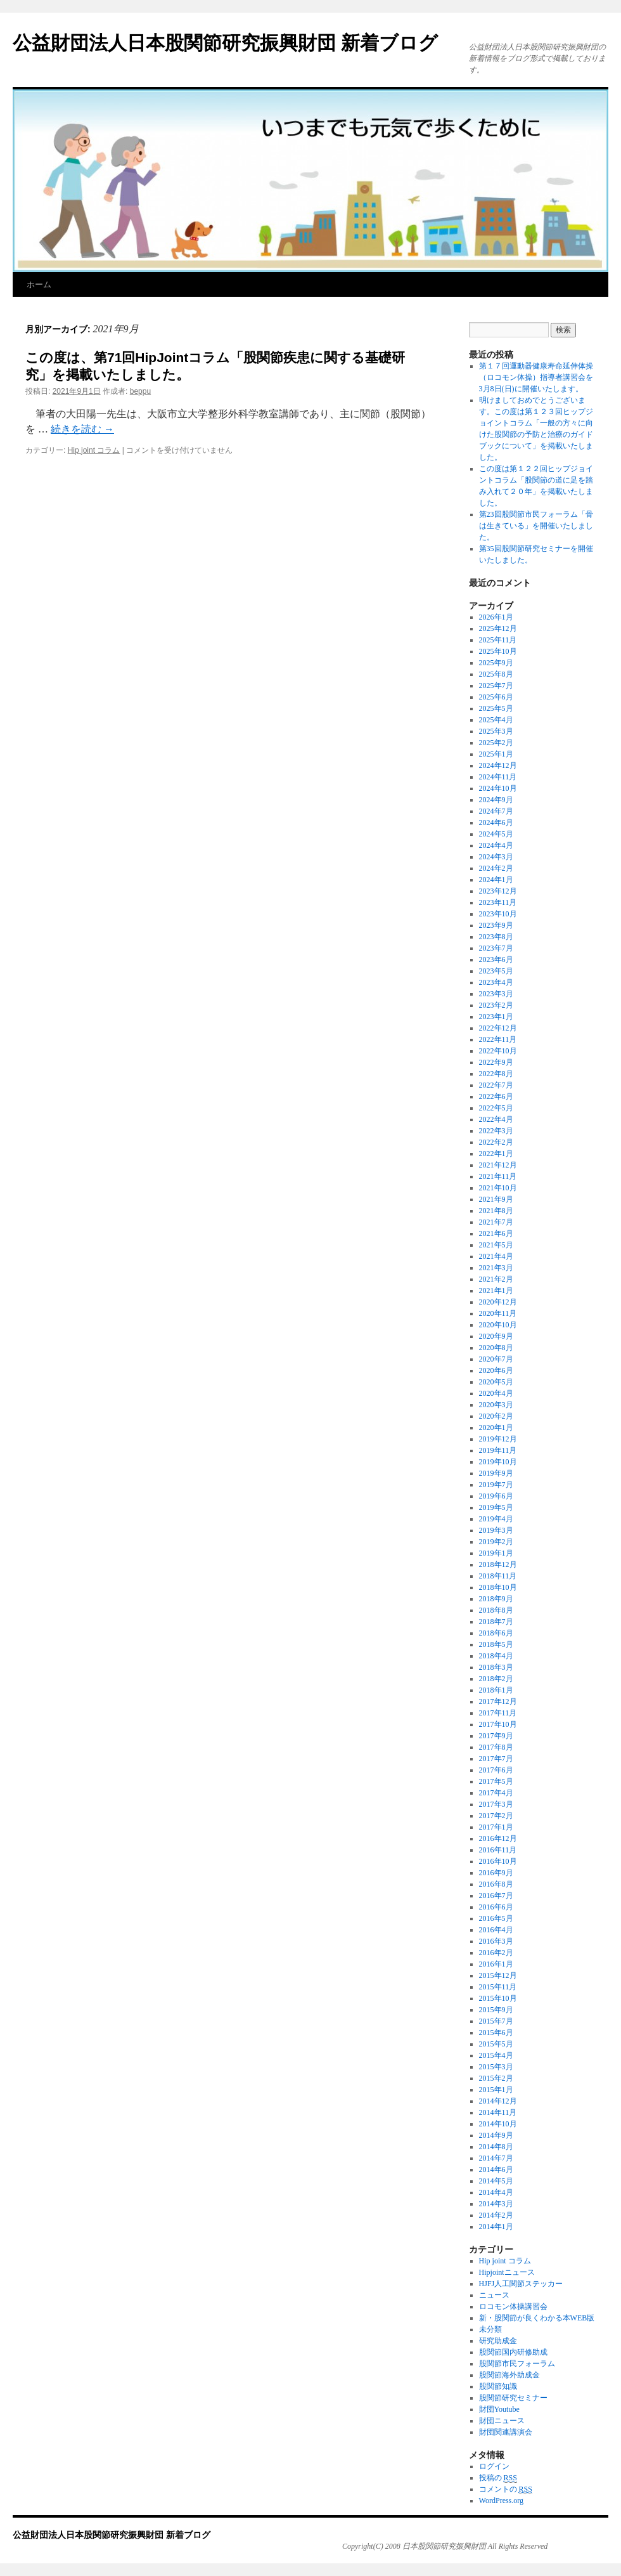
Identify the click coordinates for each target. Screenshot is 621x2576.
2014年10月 (498, 2123)
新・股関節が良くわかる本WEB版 (537, 2317)
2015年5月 (496, 2043)
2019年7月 (496, 1484)
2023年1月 (496, 1016)
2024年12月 (498, 765)
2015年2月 (496, 2078)
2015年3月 (496, 2066)
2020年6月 (496, 1370)
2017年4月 (496, 1792)
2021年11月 (498, 1176)
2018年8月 (496, 1610)
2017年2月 (496, 1815)
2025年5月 (496, 708)
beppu (140, 391)
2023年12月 (498, 891)
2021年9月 (496, 1199)
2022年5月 (496, 1107)
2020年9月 (496, 1336)
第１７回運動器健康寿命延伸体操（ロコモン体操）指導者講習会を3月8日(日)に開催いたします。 (536, 377)
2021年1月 (496, 1290)
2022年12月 (498, 1028)
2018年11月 (498, 1575)
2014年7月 (496, 2158)
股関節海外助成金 (509, 2375)
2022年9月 (496, 1062)
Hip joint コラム (94, 450)
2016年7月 (496, 1895)
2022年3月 (496, 1130)
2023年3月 (496, 993)
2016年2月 (496, 1952)
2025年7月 (496, 685)
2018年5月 (496, 1644)
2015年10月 (498, 1998)
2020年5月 (496, 1381)
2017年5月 (496, 1781)
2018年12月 (498, 1564)
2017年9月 (496, 1735)
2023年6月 (496, 959)
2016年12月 (498, 1838)
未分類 (490, 2329)
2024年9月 (496, 799)
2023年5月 (496, 970)
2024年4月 (496, 845)
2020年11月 (498, 1313)
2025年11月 (498, 639)
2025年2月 (496, 742)
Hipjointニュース (507, 2272)
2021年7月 (496, 1222)
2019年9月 (496, 1473)
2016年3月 (496, 1941)
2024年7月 (496, 811)
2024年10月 (498, 788)
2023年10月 (498, 913)
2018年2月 (496, 1678)
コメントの (505, 2489)
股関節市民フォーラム (517, 2363)
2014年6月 (496, 2169)
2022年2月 (496, 1142)
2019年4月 (496, 1518)
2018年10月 (498, 1587)
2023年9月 (496, 925)
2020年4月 (496, 1393)
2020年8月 (496, 1347)
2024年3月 (496, 856)
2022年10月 (498, 1050)
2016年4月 (496, 1929)
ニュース (494, 2295)
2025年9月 (496, 662)
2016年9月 (496, 1872)
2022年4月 (496, 1119)
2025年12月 (498, 628)
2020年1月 (496, 1427)
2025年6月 (496, 697)
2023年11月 (498, 902)
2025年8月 (496, 674)
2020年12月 (498, 1302)
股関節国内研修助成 (513, 2352)
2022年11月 (498, 1039)
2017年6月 (496, 1770)
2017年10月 (498, 1724)
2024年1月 (496, 879)
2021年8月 (496, 1210)
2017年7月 (496, 1758)
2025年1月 (496, 754)
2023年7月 (496, 948)
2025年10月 (498, 651)
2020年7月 (496, 1359)
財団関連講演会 (505, 2432)
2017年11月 (498, 1712)
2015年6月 (496, 2032)
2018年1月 (496, 1690)
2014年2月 (496, 2215)
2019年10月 (498, 1461)
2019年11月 (498, 1450)
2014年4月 (496, 2192)
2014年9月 (496, 2135)
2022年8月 (496, 1073)
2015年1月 (496, 2089)
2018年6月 (496, 1633)
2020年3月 (496, 1404)
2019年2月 (496, 1541)
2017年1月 (496, 1827)
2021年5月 (496, 1244)
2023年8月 (496, 936)
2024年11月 (498, 776)
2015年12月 (498, 1975)
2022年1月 (496, 1153)
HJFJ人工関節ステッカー (521, 2283)
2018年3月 (496, 1667)
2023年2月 (496, 1005)
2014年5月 (496, 2180)
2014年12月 (498, 2101)
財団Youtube (499, 2409)
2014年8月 (496, 2146)
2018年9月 (496, 1598)
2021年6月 (496, 1233)
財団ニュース (502, 2420)
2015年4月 (496, 2055)
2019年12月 (498, 1438)
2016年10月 (498, 1861)
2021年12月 (498, 1165)
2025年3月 (496, 731)
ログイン (494, 2466)
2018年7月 (496, 1621)
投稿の (498, 2478)
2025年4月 (496, 719)
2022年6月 (496, 1096)
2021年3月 (496, 1267)
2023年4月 (496, 982)
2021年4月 (496, 1256)
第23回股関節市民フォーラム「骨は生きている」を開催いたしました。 (536, 526)
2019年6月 (496, 1496)
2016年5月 (496, 1918)
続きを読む (82, 429)
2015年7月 (496, 2021)
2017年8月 (496, 1747)
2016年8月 (496, 1884)
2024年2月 (496, 868)
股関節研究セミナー (513, 2397)
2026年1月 (496, 617)
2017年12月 (498, 1701)
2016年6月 (496, 1907)
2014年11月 (498, 2112)
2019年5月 (496, 1507)
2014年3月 (496, 2203)
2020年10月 (498, 1324)
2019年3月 (496, 1530)
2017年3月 (496, 1804)
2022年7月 (496, 1085)
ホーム (39, 284)
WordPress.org (501, 2500)
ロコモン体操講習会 (513, 2306)
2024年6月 (496, 822)
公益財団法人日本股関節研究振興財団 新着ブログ (225, 42)
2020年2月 (496, 1416)
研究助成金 (498, 2340)
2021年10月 (498, 1187)
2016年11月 (498, 1849)
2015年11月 (498, 1986)
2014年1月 (496, 2226)
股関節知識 (498, 2386)
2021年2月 (496, 1279)
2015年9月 (496, 2009)
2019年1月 (496, 1553)
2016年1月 (496, 1964)
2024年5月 (496, 833)
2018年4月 (496, 1655)
